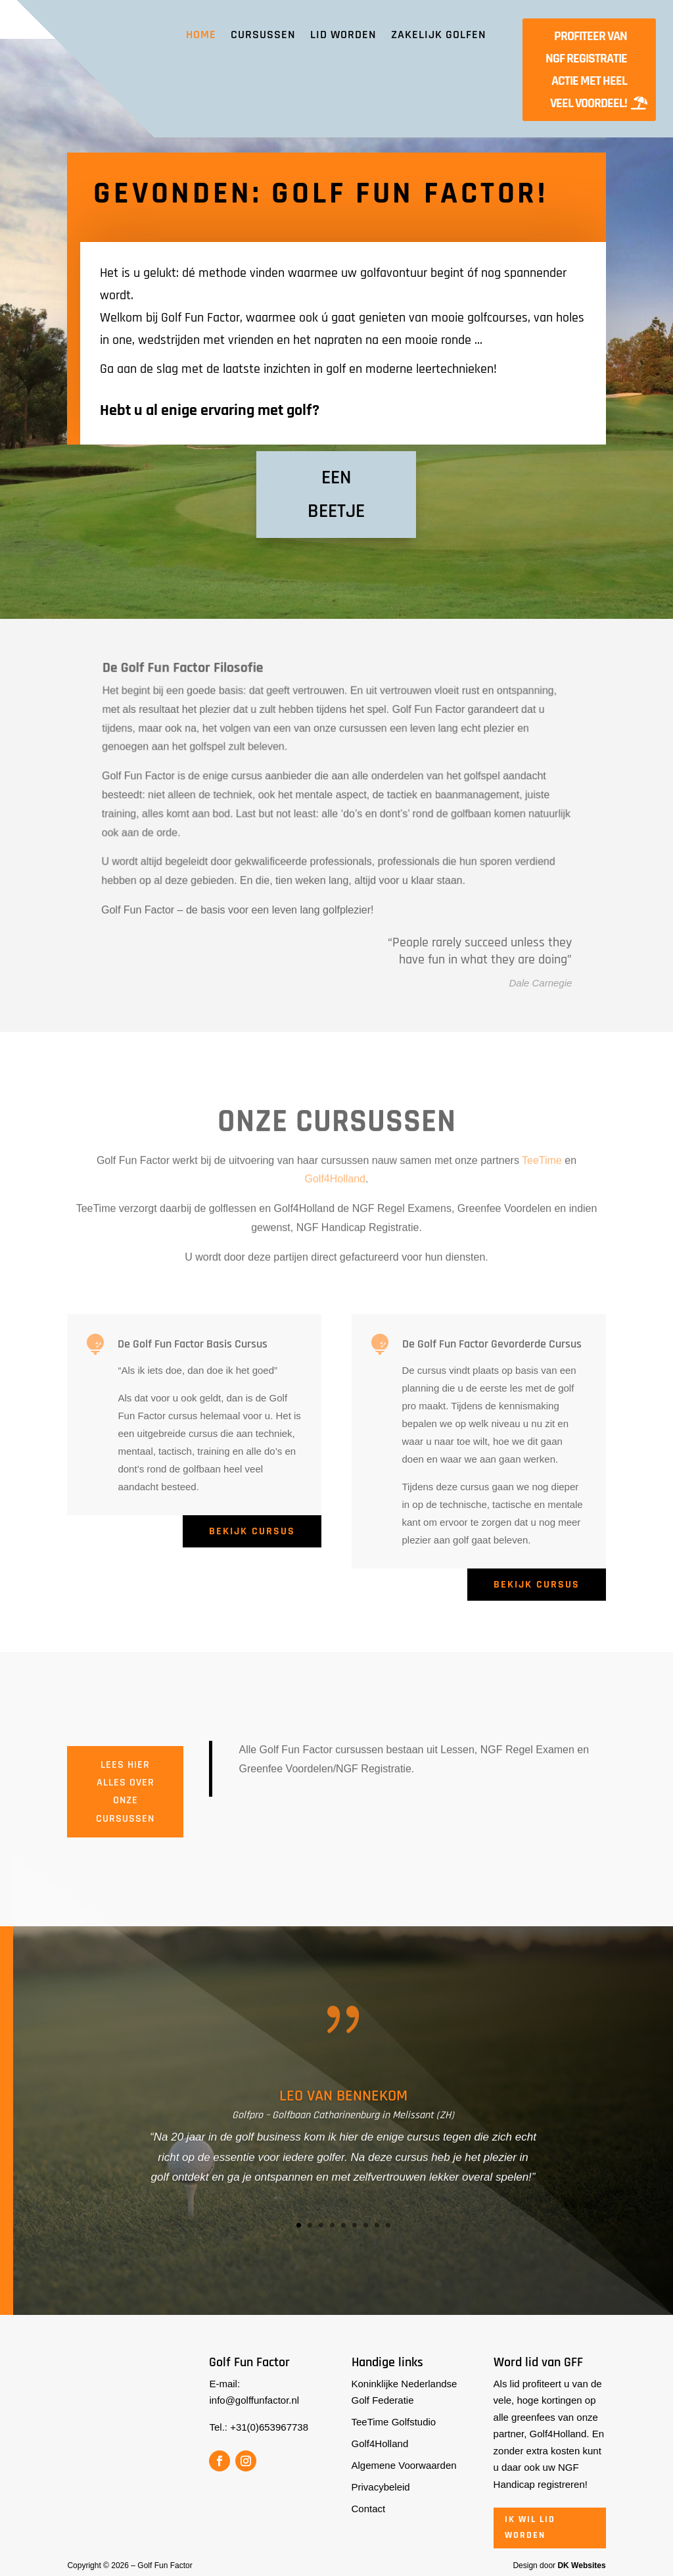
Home (201, 34)
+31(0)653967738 (269, 2427)
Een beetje (336, 494)
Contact (369, 2508)
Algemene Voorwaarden (404, 2465)
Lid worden (343, 34)
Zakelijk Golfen (438, 34)
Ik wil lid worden (530, 2527)
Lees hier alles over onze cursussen (125, 1792)
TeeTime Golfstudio (394, 2421)
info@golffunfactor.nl (254, 2400)
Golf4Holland (380, 2443)
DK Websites (581, 2565)
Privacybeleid (381, 2486)
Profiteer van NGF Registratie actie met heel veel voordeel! (586, 70)
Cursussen (263, 34)
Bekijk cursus (252, 1531)
